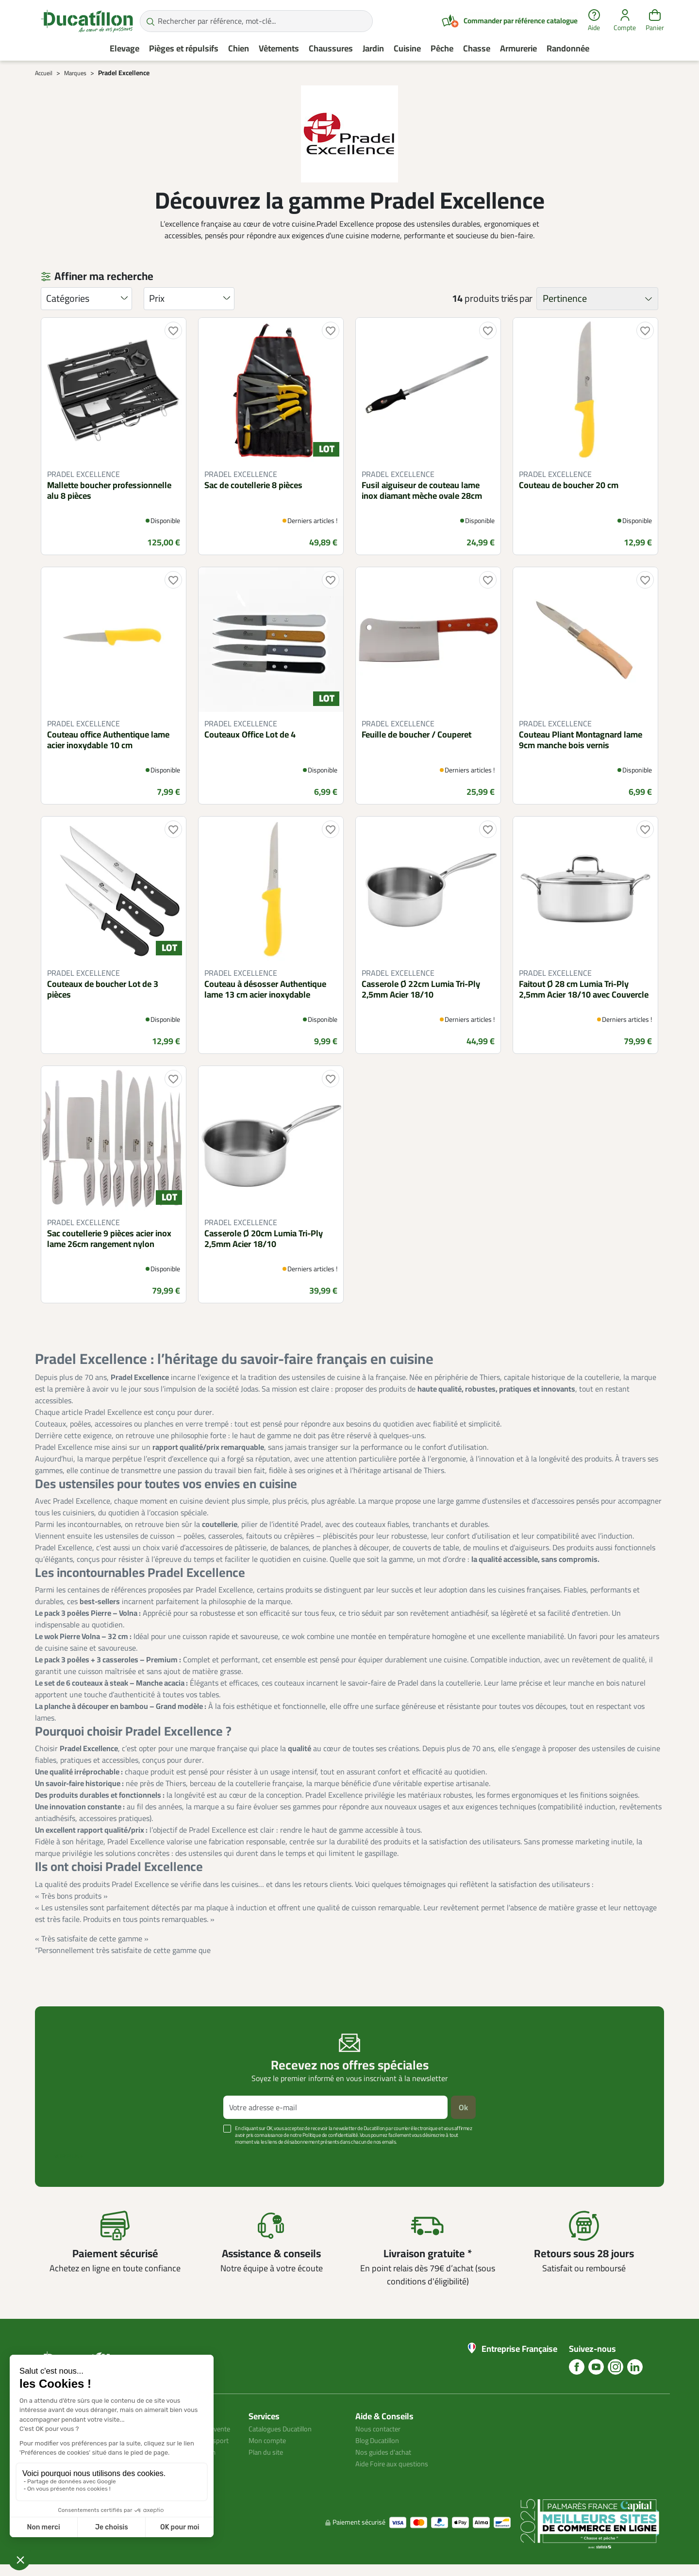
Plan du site (268, 2452)
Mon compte (269, 2440)
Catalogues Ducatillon (284, 2428)
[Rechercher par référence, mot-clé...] (256, 21)
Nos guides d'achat (386, 2452)
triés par (517, 298)
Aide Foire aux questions (395, 2463)
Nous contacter (380, 2428)
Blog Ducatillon (380, 2440)
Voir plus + (68, 2156)
